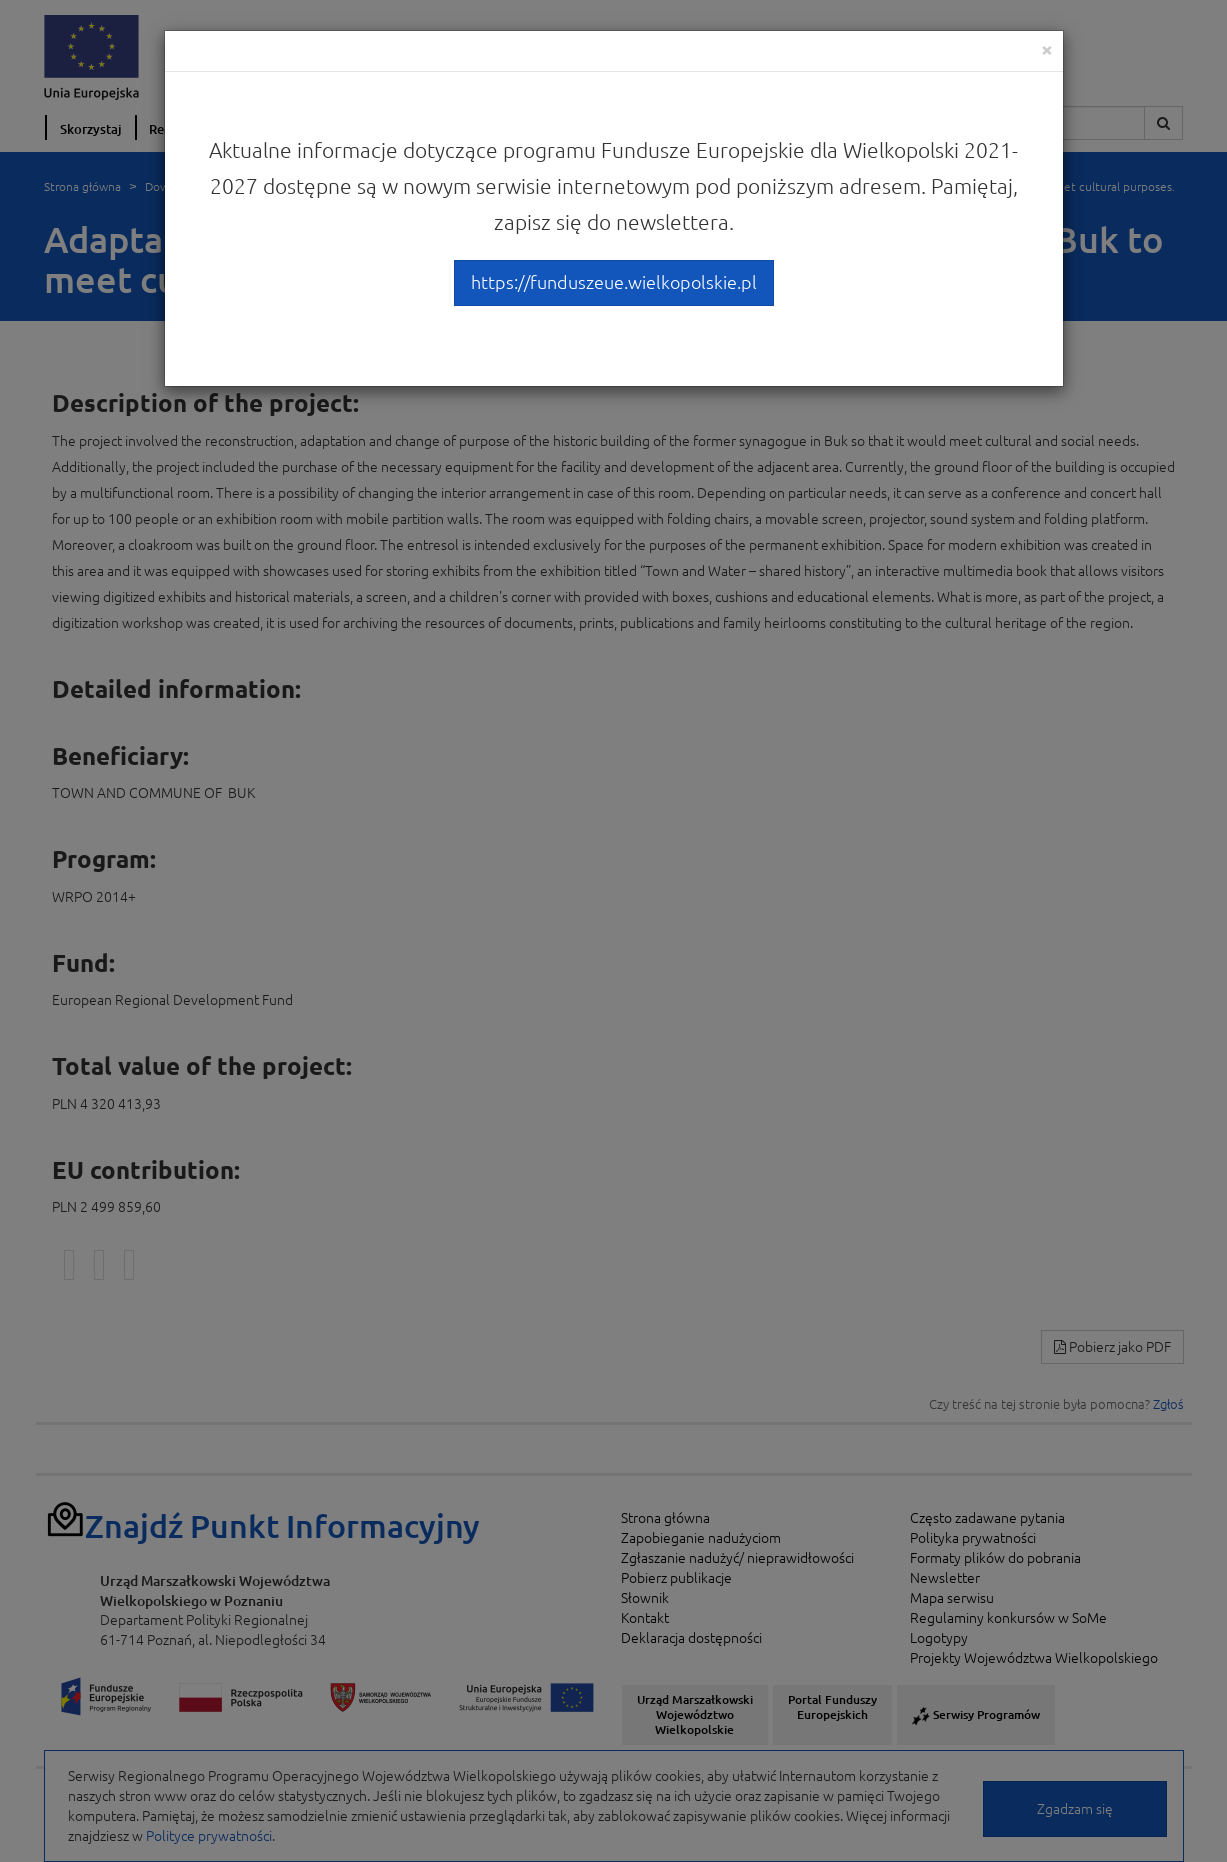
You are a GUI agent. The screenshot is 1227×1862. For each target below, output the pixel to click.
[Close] (1047, 49)
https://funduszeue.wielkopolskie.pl (614, 282)
